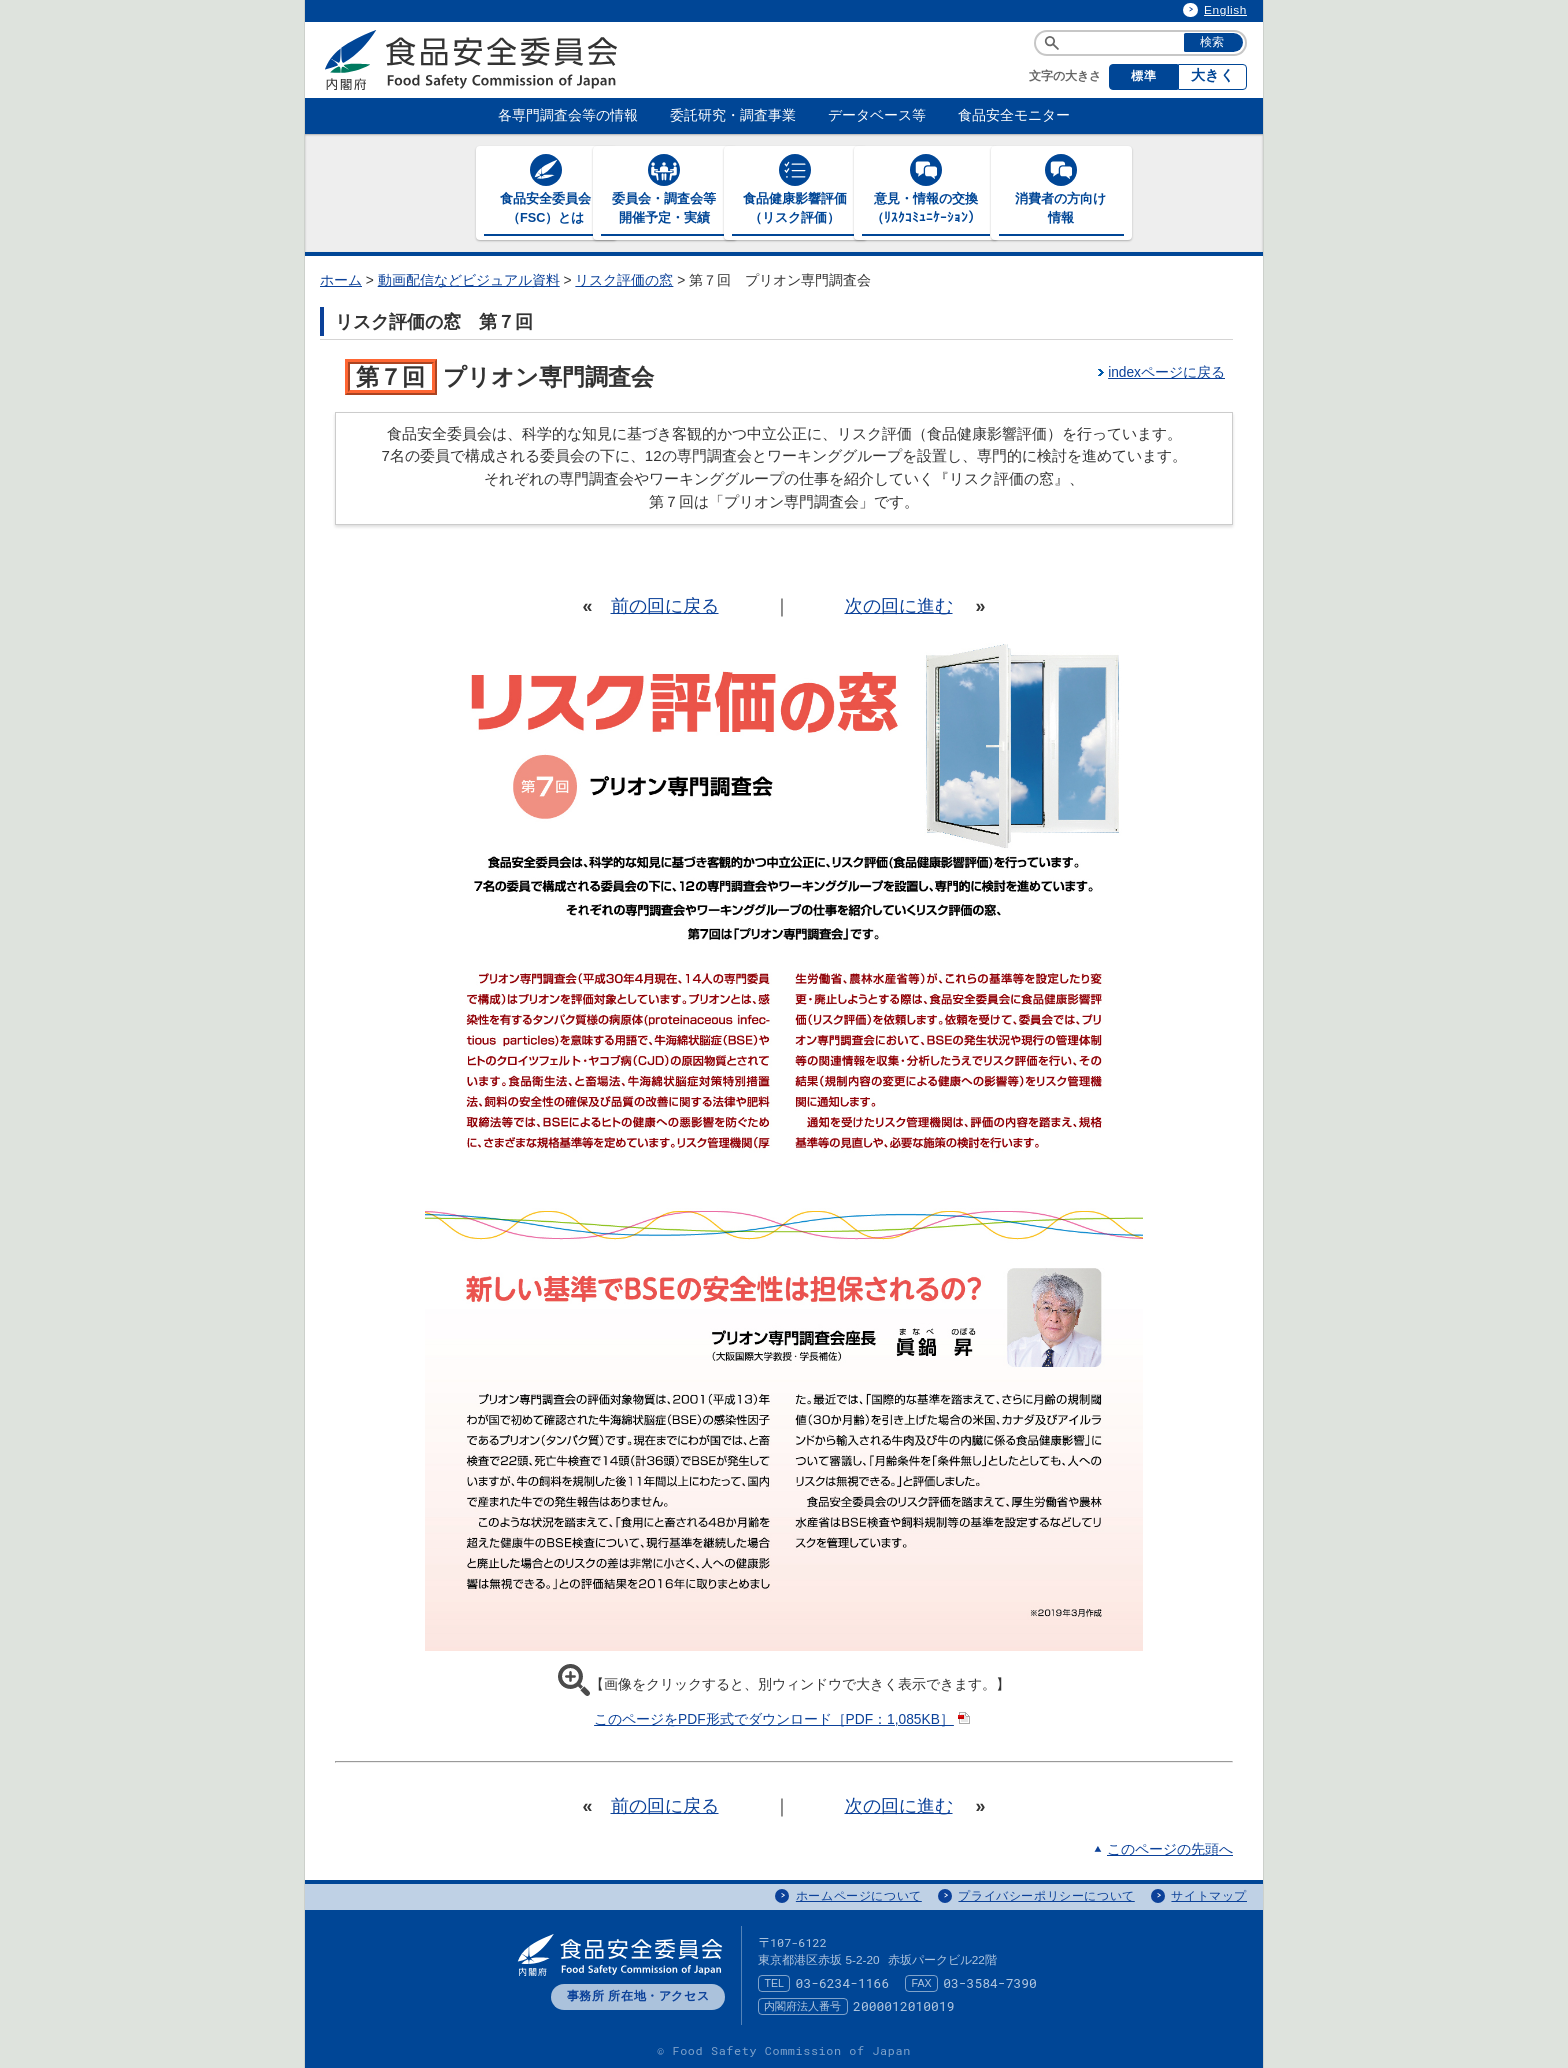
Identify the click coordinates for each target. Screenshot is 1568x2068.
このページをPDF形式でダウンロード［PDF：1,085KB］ (784, 1718)
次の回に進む (899, 605)
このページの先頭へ (1170, 1848)
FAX (922, 1982)
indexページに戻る (1166, 371)
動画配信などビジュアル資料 (469, 279)
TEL (774, 1982)
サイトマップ (1209, 1895)
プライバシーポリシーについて (1046, 1895)
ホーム (341, 279)
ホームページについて (859, 1895)
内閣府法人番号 (802, 2005)
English (1225, 10)
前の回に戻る (665, 605)
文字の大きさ (1065, 76)
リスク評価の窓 (624, 279)
